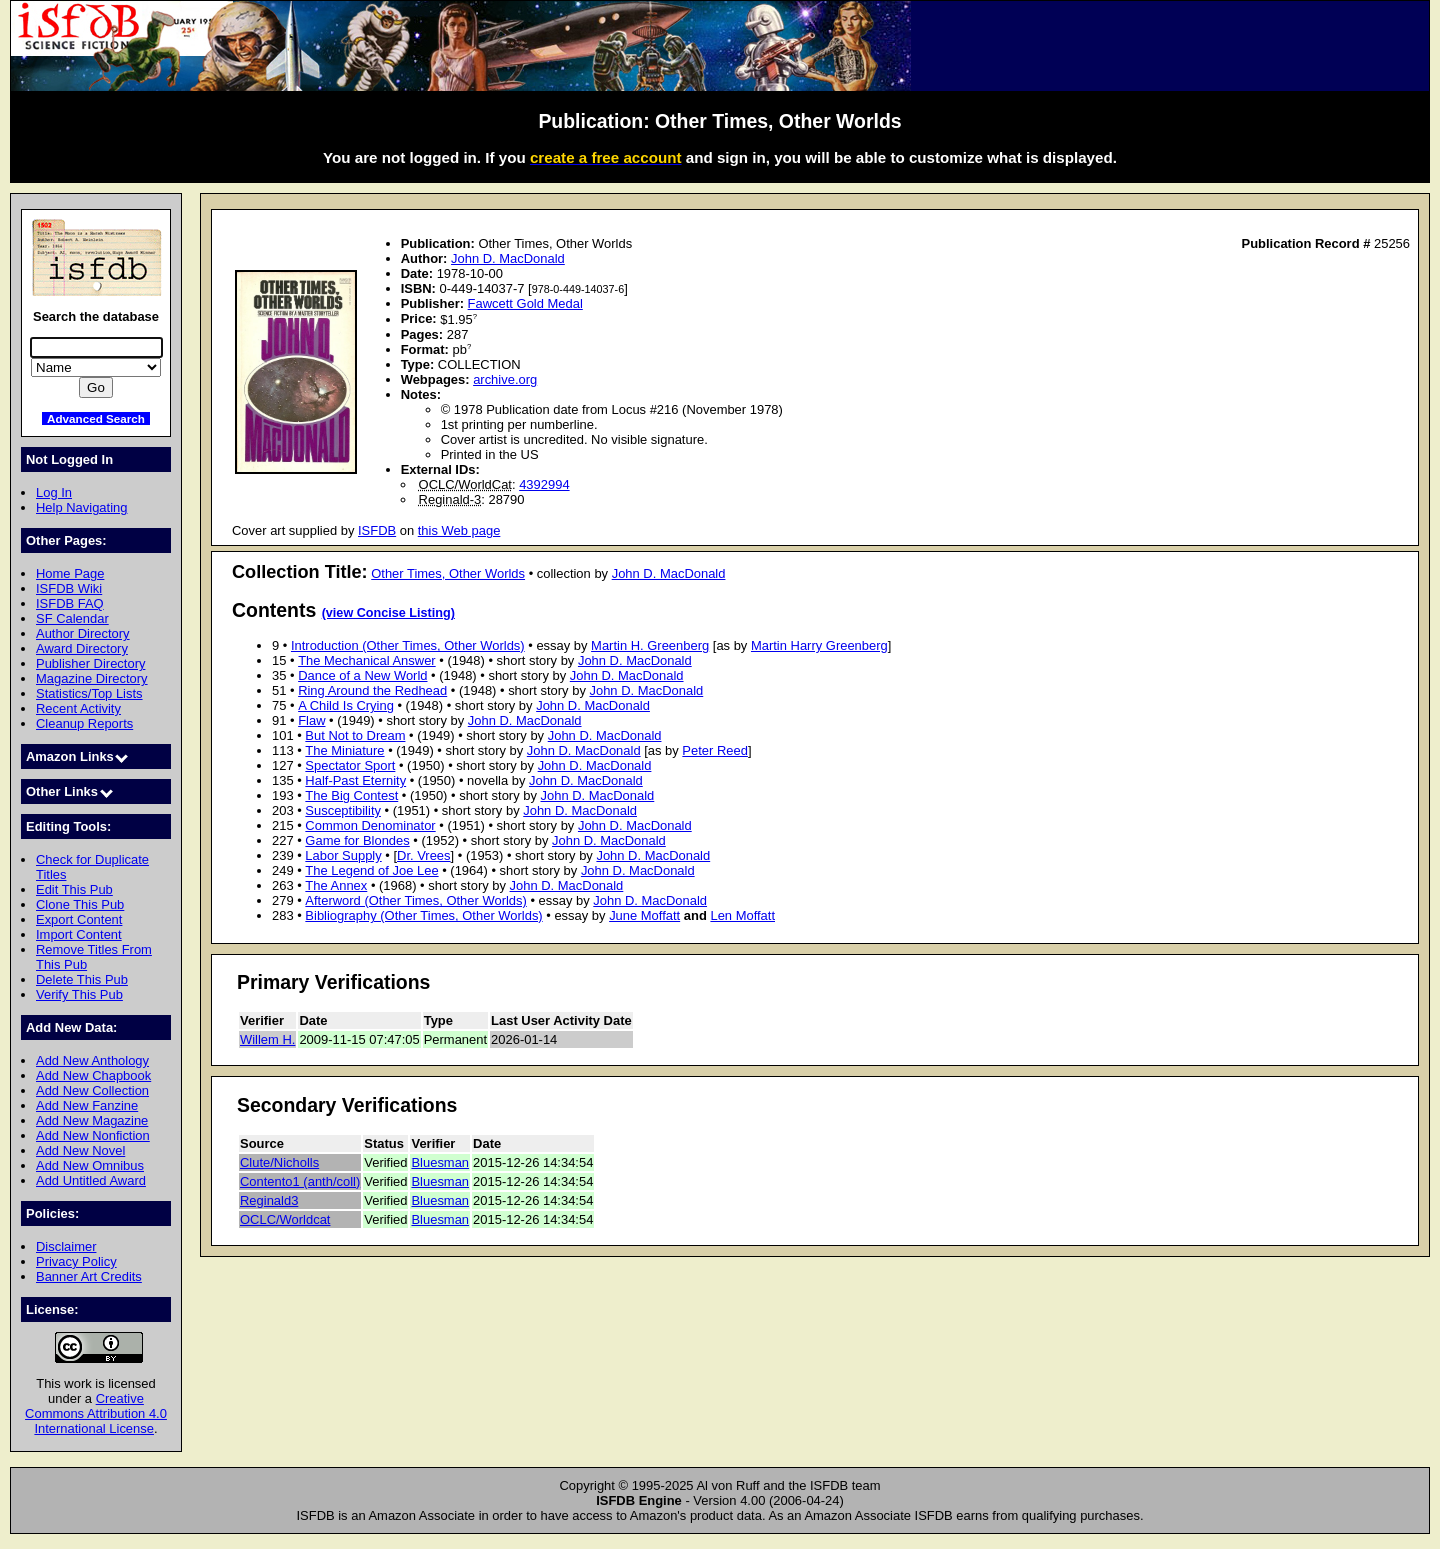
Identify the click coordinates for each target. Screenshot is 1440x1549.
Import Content (79, 934)
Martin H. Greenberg (650, 645)
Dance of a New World (362, 675)
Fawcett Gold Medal (525, 303)
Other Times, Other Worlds (448, 573)
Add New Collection (92, 1090)
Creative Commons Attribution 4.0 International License (96, 1413)
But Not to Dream (355, 735)
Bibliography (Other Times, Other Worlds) (423, 915)
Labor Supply (343, 855)
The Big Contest (351, 795)
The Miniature (344, 750)
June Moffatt (644, 915)
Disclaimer (66, 1246)
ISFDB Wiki (69, 588)
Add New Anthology (92, 1060)
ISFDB (377, 530)
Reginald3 (269, 1200)
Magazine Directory (92, 678)
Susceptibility (343, 810)
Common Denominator (370, 825)
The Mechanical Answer (367, 660)
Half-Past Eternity (355, 780)
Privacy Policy (76, 1261)
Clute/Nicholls (279, 1162)
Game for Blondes (357, 840)
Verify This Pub (79, 994)
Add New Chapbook (93, 1075)
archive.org (505, 379)
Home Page (70, 573)
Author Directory (83, 633)
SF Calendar (72, 618)
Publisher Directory (90, 663)
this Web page (459, 530)
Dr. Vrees (424, 855)
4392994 (544, 484)
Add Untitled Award (91, 1180)
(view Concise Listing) (388, 613)
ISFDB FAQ (70, 603)
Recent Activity (78, 708)
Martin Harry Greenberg (819, 645)
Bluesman (440, 1162)
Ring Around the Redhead (372, 690)
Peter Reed (715, 750)
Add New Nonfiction (93, 1135)
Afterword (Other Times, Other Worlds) (415, 900)
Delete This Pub (82, 979)
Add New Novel (80, 1150)
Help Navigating (81, 507)
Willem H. (267, 1039)
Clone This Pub (80, 904)
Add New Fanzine (87, 1105)
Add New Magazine (92, 1120)
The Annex (336, 885)
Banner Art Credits (89, 1276)
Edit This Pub (74, 889)
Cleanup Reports (84, 723)
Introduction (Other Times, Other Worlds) (408, 645)
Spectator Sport (350, 765)
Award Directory (82, 648)
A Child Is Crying (346, 705)
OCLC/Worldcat (285, 1219)
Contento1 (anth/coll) (300, 1181)
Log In (54, 492)
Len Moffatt (742, 915)
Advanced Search (96, 418)
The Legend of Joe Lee (371, 870)
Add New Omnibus (90, 1165)
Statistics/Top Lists (89, 693)
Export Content (79, 919)
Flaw (311, 720)
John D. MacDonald (508, 258)
